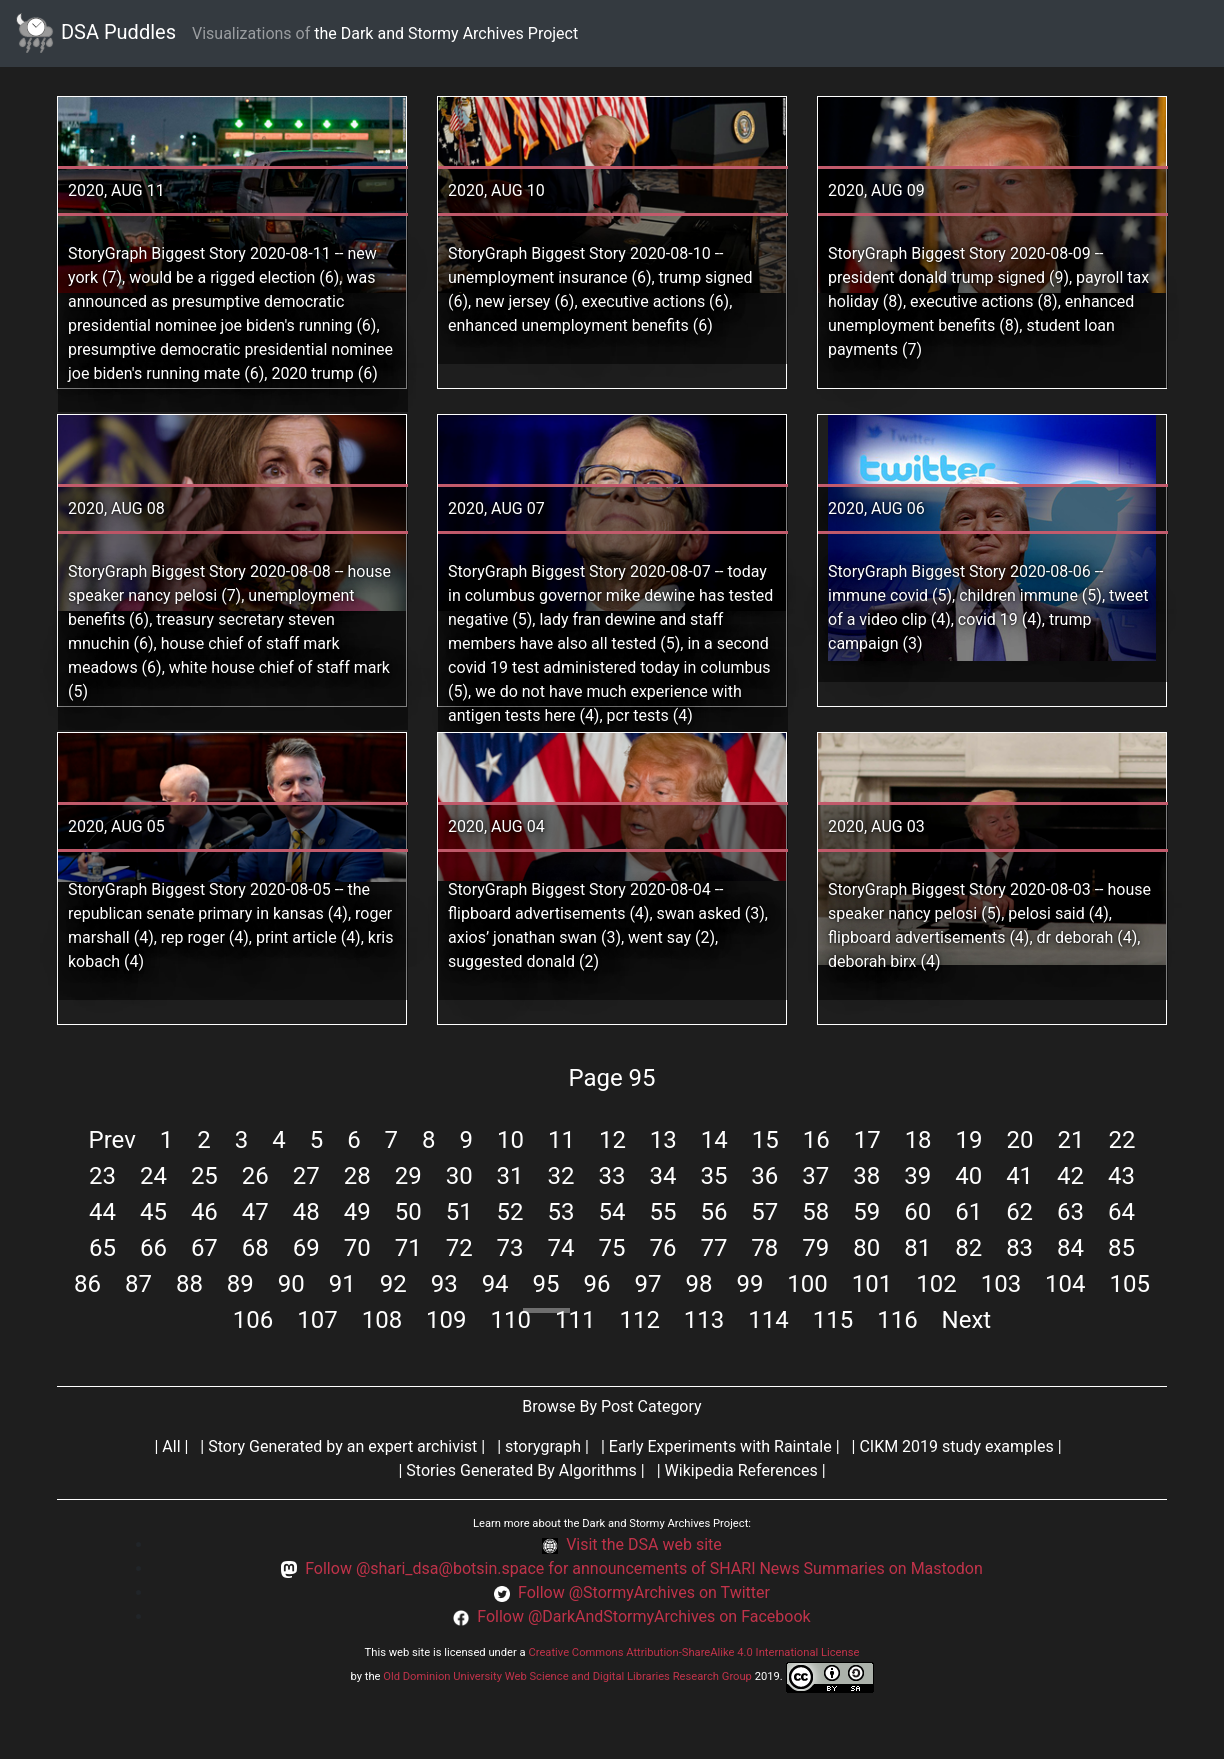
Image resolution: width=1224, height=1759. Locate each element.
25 (204, 1176)
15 (765, 1140)
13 (663, 1140)
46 (204, 1212)
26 (255, 1176)
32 (561, 1176)
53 (561, 1212)
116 (897, 1320)
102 (936, 1284)
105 (1130, 1284)
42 (1070, 1176)
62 (1019, 1212)
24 (153, 1176)
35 (713, 1176)
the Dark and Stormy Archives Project (446, 33)
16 (816, 1140)
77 (713, 1248)
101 (872, 1284)
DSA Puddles (96, 33)
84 (1070, 1248)
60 (917, 1212)
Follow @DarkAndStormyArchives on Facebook (643, 1616)
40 (968, 1176)
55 (662, 1212)
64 (1121, 1212)
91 (342, 1284)
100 (807, 1284)
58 (815, 1212)
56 (713, 1212)
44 (102, 1212)
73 (510, 1248)
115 (833, 1320)
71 (408, 1248)
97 (647, 1284)
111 (575, 1320)
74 (561, 1248)
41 (1019, 1176)
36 (764, 1176)
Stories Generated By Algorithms (521, 1470)
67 (204, 1248)
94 (495, 1284)
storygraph (543, 1446)
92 (393, 1284)
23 (102, 1176)
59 (866, 1212)
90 (291, 1284)
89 (240, 1284)
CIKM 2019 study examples (956, 1446)
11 (561, 1140)
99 (749, 1284)
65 (102, 1248)
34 (662, 1176)
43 (1121, 1176)
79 (815, 1248)
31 (510, 1176)
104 (1065, 1284)
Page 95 (611, 1078)
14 (714, 1140)
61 (968, 1212)
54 (612, 1212)
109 (446, 1320)
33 (612, 1176)
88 (189, 1284)
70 (357, 1248)
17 (867, 1140)
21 (1070, 1140)
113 (704, 1320)
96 (597, 1284)
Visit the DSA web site (644, 1544)
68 (255, 1248)
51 (459, 1212)
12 (612, 1140)
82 (968, 1248)
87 (138, 1284)
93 (444, 1284)
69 (306, 1248)
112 (639, 1320)
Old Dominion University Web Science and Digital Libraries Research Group (567, 1676)
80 (866, 1248)
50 (408, 1212)
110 (511, 1320)
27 (306, 1176)
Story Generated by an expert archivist (342, 1446)
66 (153, 1248)
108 (382, 1320)
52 (510, 1212)
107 (317, 1320)
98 (698, 1284)
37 (815, 1176)
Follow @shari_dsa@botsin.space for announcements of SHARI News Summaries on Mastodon (644, 1568)
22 (1121, 1140)
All (171, 1446)
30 (459, 1176)
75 (612, 1248)
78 (764, 1248)
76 (662, 1248)
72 (459, 1248)
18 (918, 1140)
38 (866, 1176)
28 (357, 1176)
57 (764, 1212)
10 (510, 1140)
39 (917, 1176)
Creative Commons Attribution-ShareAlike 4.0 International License (693, 1652)
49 (357, 1212)
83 (1019, 1248)
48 (306, 1212)
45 (153, 1212)
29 (408, 1176)
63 (1070, 1212)
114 (768, 1320)
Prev (112, 1140)
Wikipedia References (741, 1470)
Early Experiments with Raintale (720, 1446)
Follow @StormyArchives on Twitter (644, 1592)
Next (967, 1320)
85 (1121, 1248)
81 (917, 1248)
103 (1001, 1284)
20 (1020, 1140)
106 (253, 1320)
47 (255, 1212)
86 (87, 1284)
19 (969, 1140)
